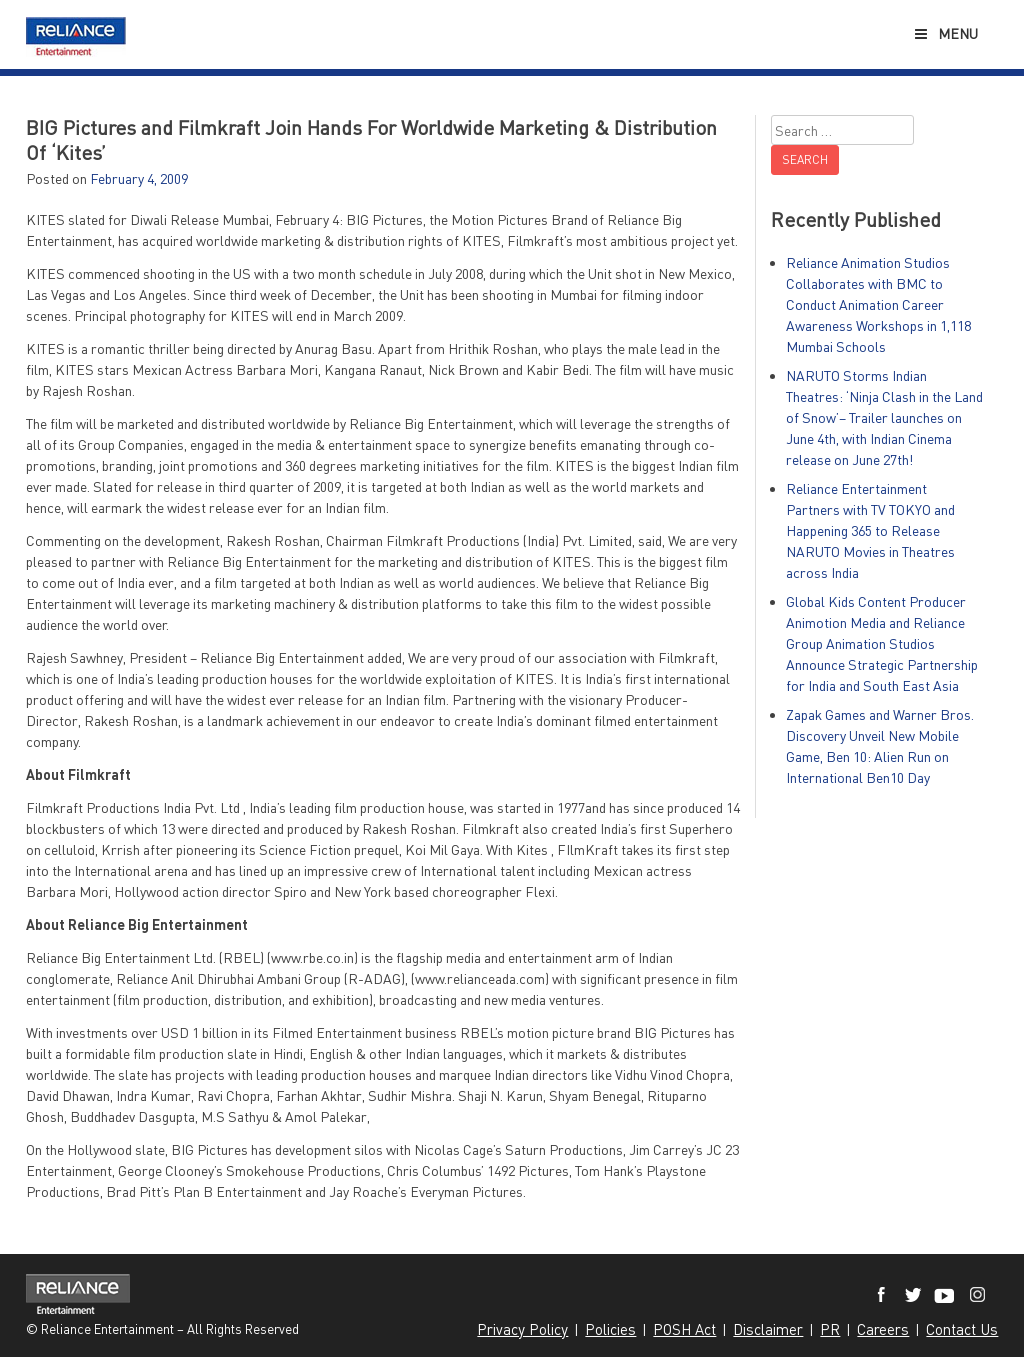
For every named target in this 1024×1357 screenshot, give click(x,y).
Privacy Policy (522, 1329)
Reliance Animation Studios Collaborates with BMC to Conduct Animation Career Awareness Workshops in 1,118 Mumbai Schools (878, 304)
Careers (883, 1329)
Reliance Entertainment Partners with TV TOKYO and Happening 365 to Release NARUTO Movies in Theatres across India (870, 530)
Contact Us (962, 1329)
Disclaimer (768, 1329)
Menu (945, 33)
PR (830, 1329)
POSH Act (684, 1329)
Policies (610, 1329)
